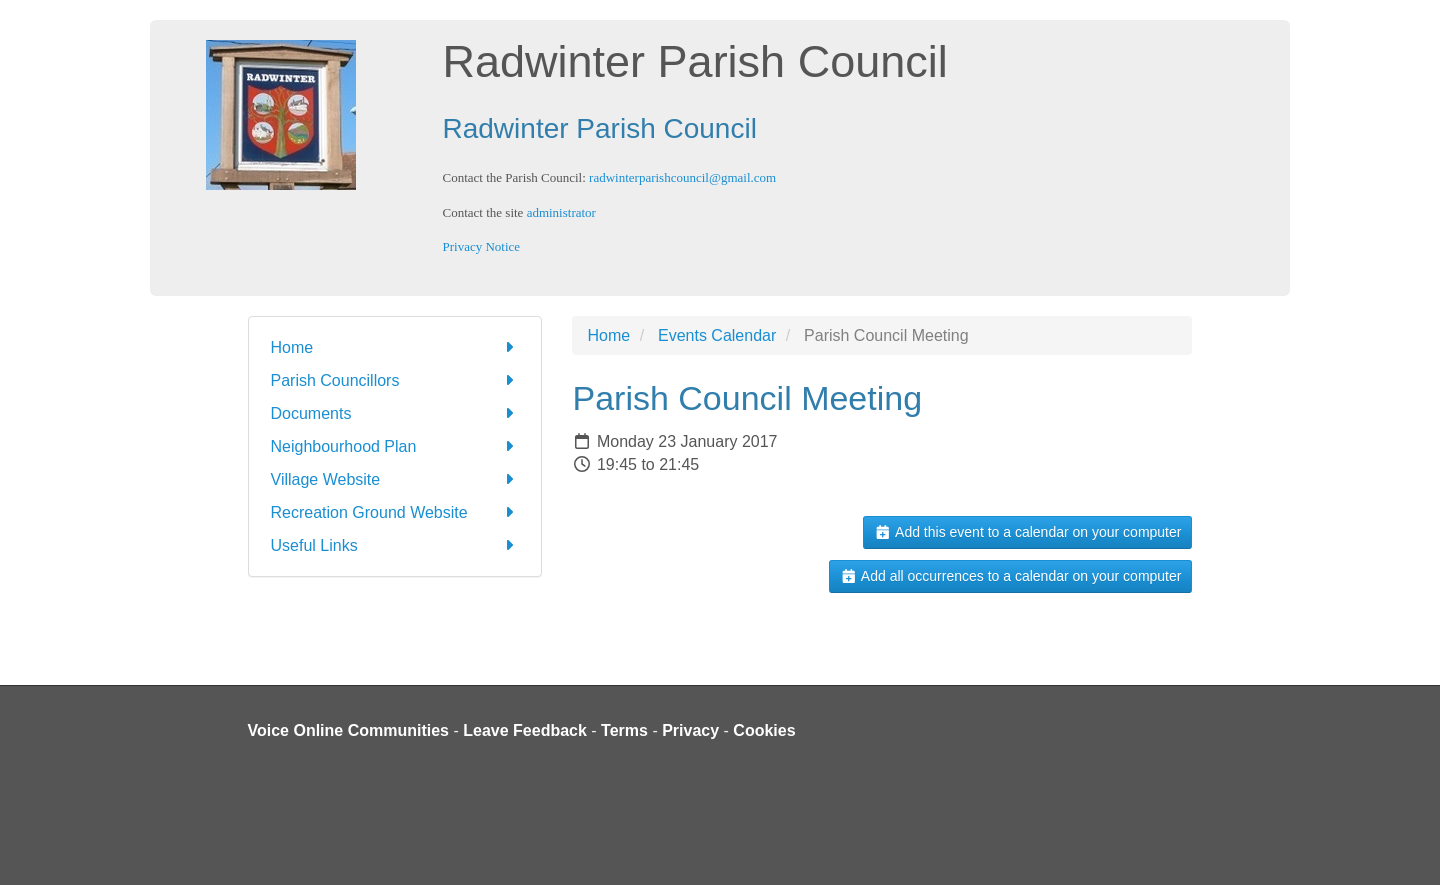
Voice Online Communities (349, 730)
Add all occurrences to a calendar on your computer (1010, 576)
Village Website (395, 479)
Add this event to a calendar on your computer (1027, 532)
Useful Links (395, 545)
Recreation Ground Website (395, 512)
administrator (561, 212)
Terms (624, 730)
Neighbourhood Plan (395, 446)
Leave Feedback (525, 730)
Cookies (764, 730)
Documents (395, 413)
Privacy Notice (482, 246)
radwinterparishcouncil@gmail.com (682, 177)
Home (395, 347)
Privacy (690, 730)
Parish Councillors (395, 380)
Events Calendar (717, 335)
